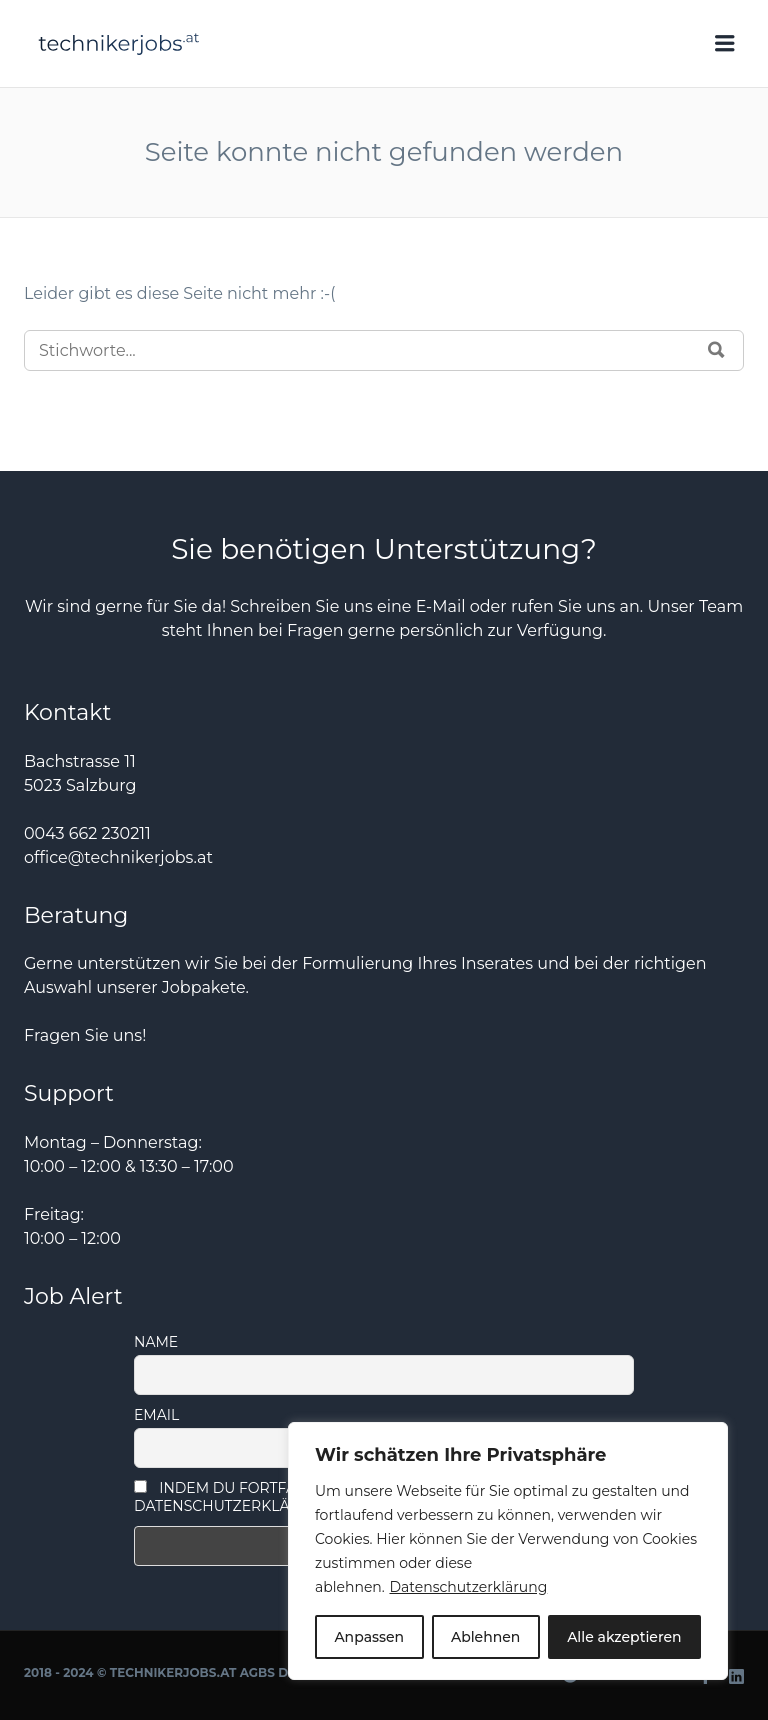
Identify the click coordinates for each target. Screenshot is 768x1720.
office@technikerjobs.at (118, 857)
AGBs (257, 1672)
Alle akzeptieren (624, 1637)
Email (156, 1415)
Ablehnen (485, 1637)
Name (156, 1342)
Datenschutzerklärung (468, 1587)
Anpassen (369, 1637)
